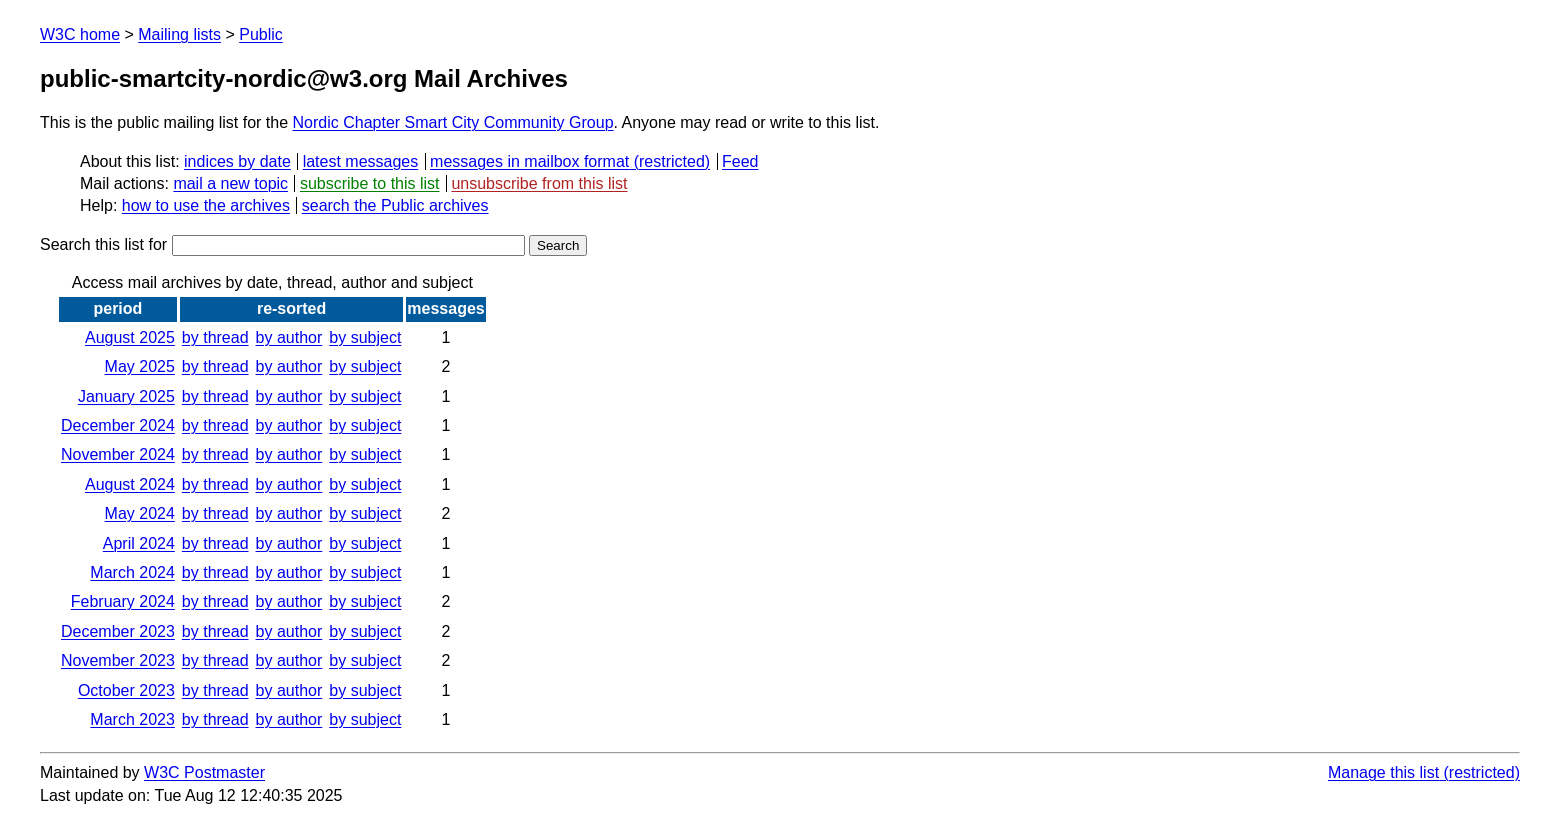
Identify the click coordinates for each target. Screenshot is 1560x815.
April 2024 (139, 543)
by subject (365, 337)
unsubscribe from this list (539, 183)
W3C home (80, 34)
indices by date (237, 161)
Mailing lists (179, 34)
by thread (215, 337)
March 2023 (132, 719)
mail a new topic (230, 183)
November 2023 (118, 660)
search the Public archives (395, 205)
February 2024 (123, 601)
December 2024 (118, 425)
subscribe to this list (370, 183)
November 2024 (118, 454)
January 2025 (126, 396)
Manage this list (1383, 772)
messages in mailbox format (529, 161)
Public (261, 34)
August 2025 (130, 337)
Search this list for (282, 244)
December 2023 (118, 631)
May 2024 (140, 513)
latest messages (361, 161)
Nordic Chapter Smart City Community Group (453, 122)
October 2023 (126, 690)
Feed (740, 161)
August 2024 (130, 484)
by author (289, 337)
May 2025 (140, 366)
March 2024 (132, 572)
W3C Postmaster (204, 772)
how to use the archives (206, 205)
